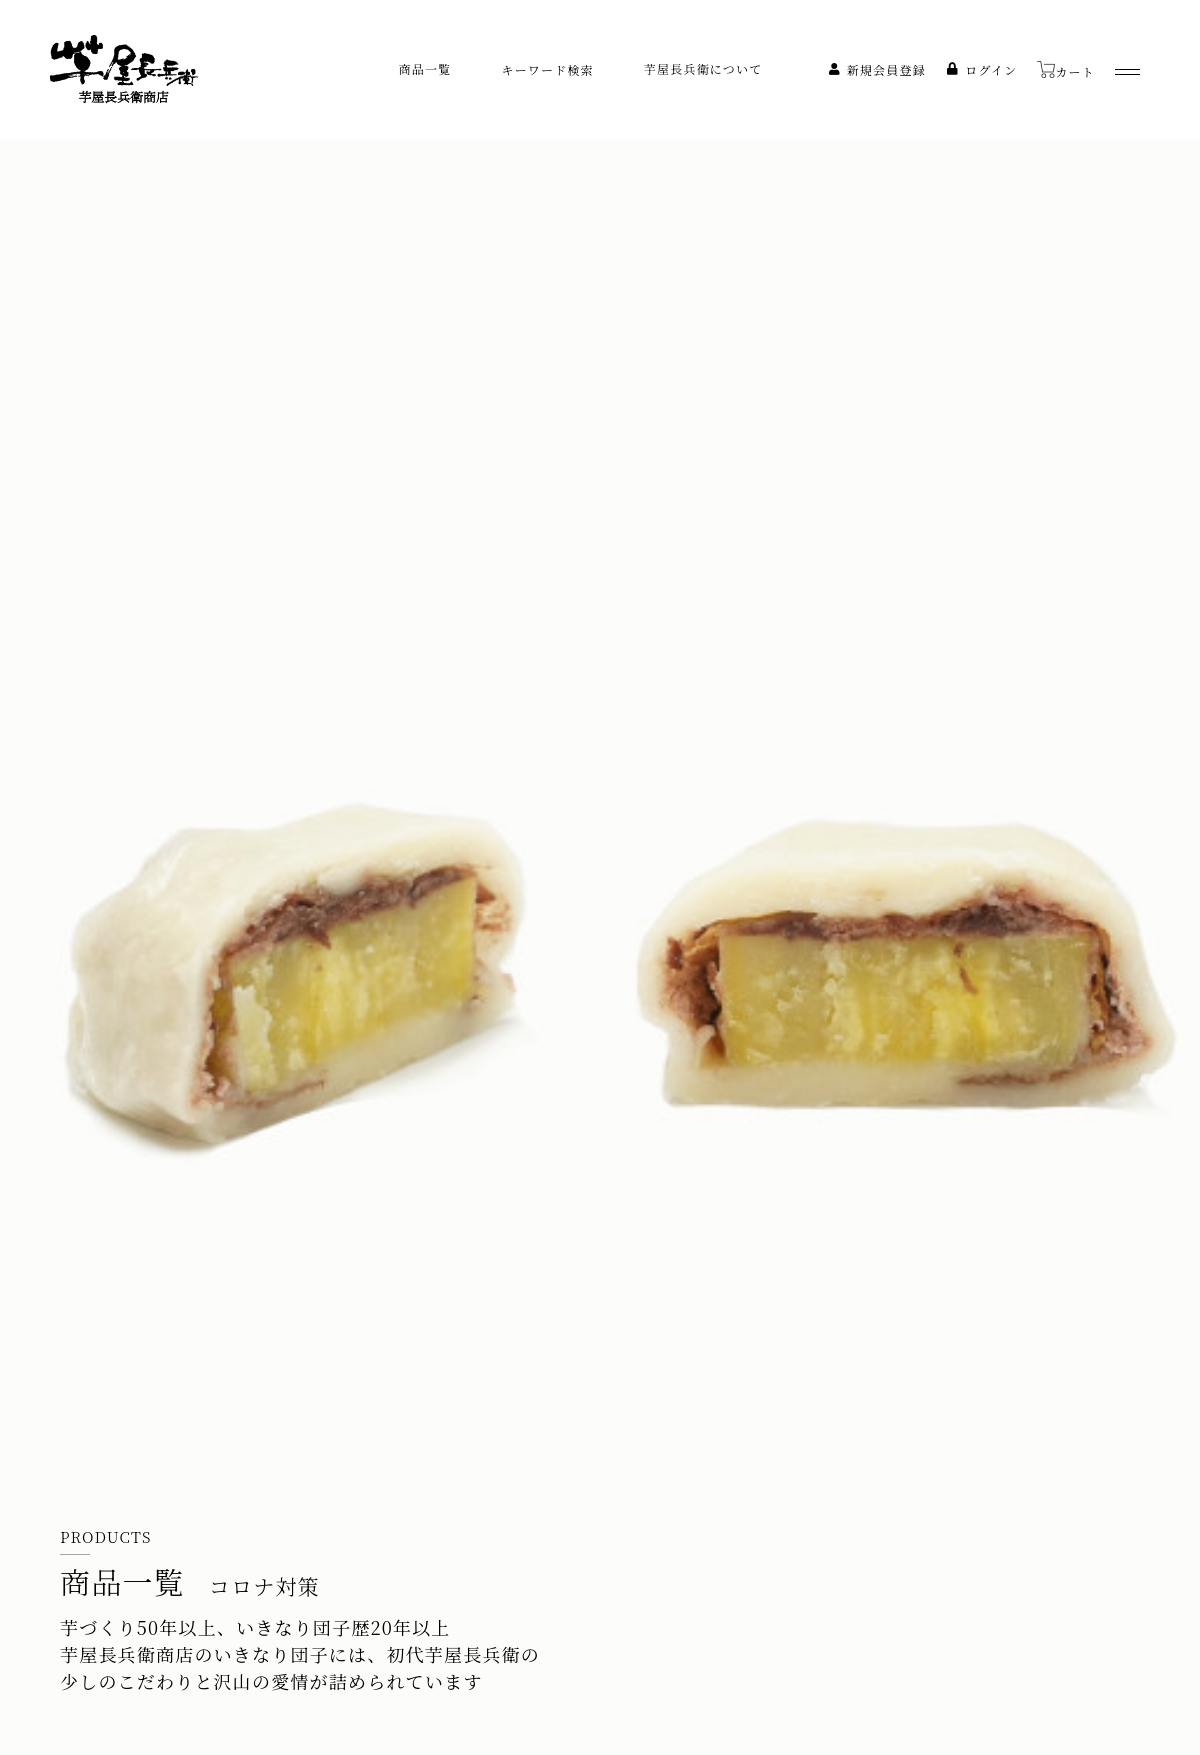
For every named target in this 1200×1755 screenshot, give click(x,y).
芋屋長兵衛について (703, 68)
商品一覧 (425, 68)
